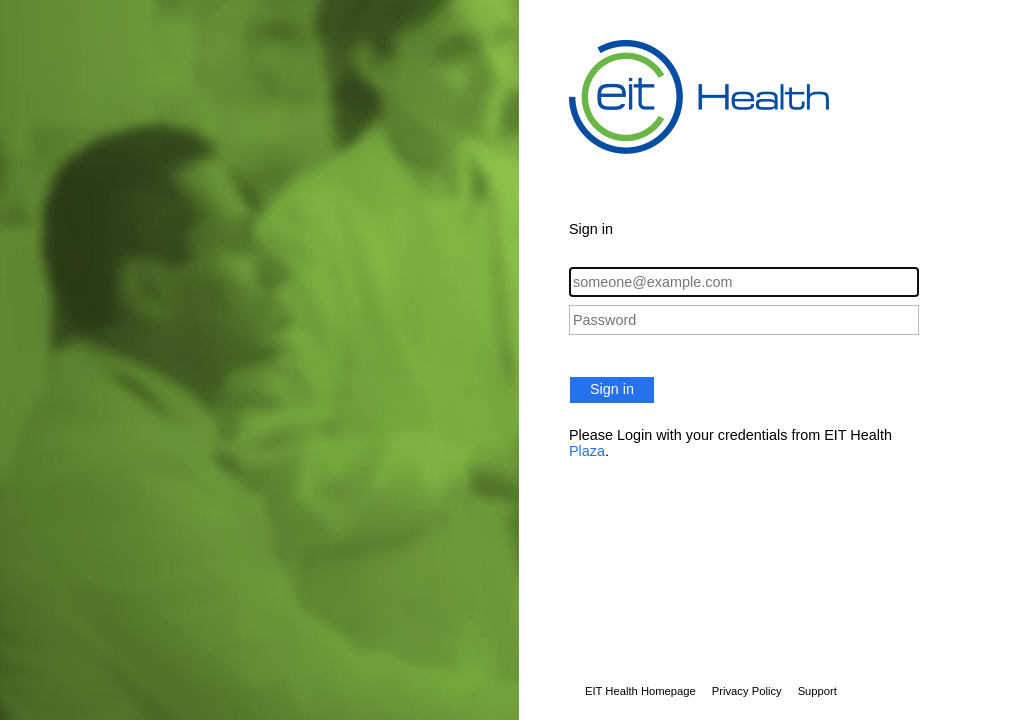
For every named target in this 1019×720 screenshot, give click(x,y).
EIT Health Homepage (640, 691)
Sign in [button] (612, 389)
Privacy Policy (747, 691)
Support (817, 691)
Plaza (587, 451)
